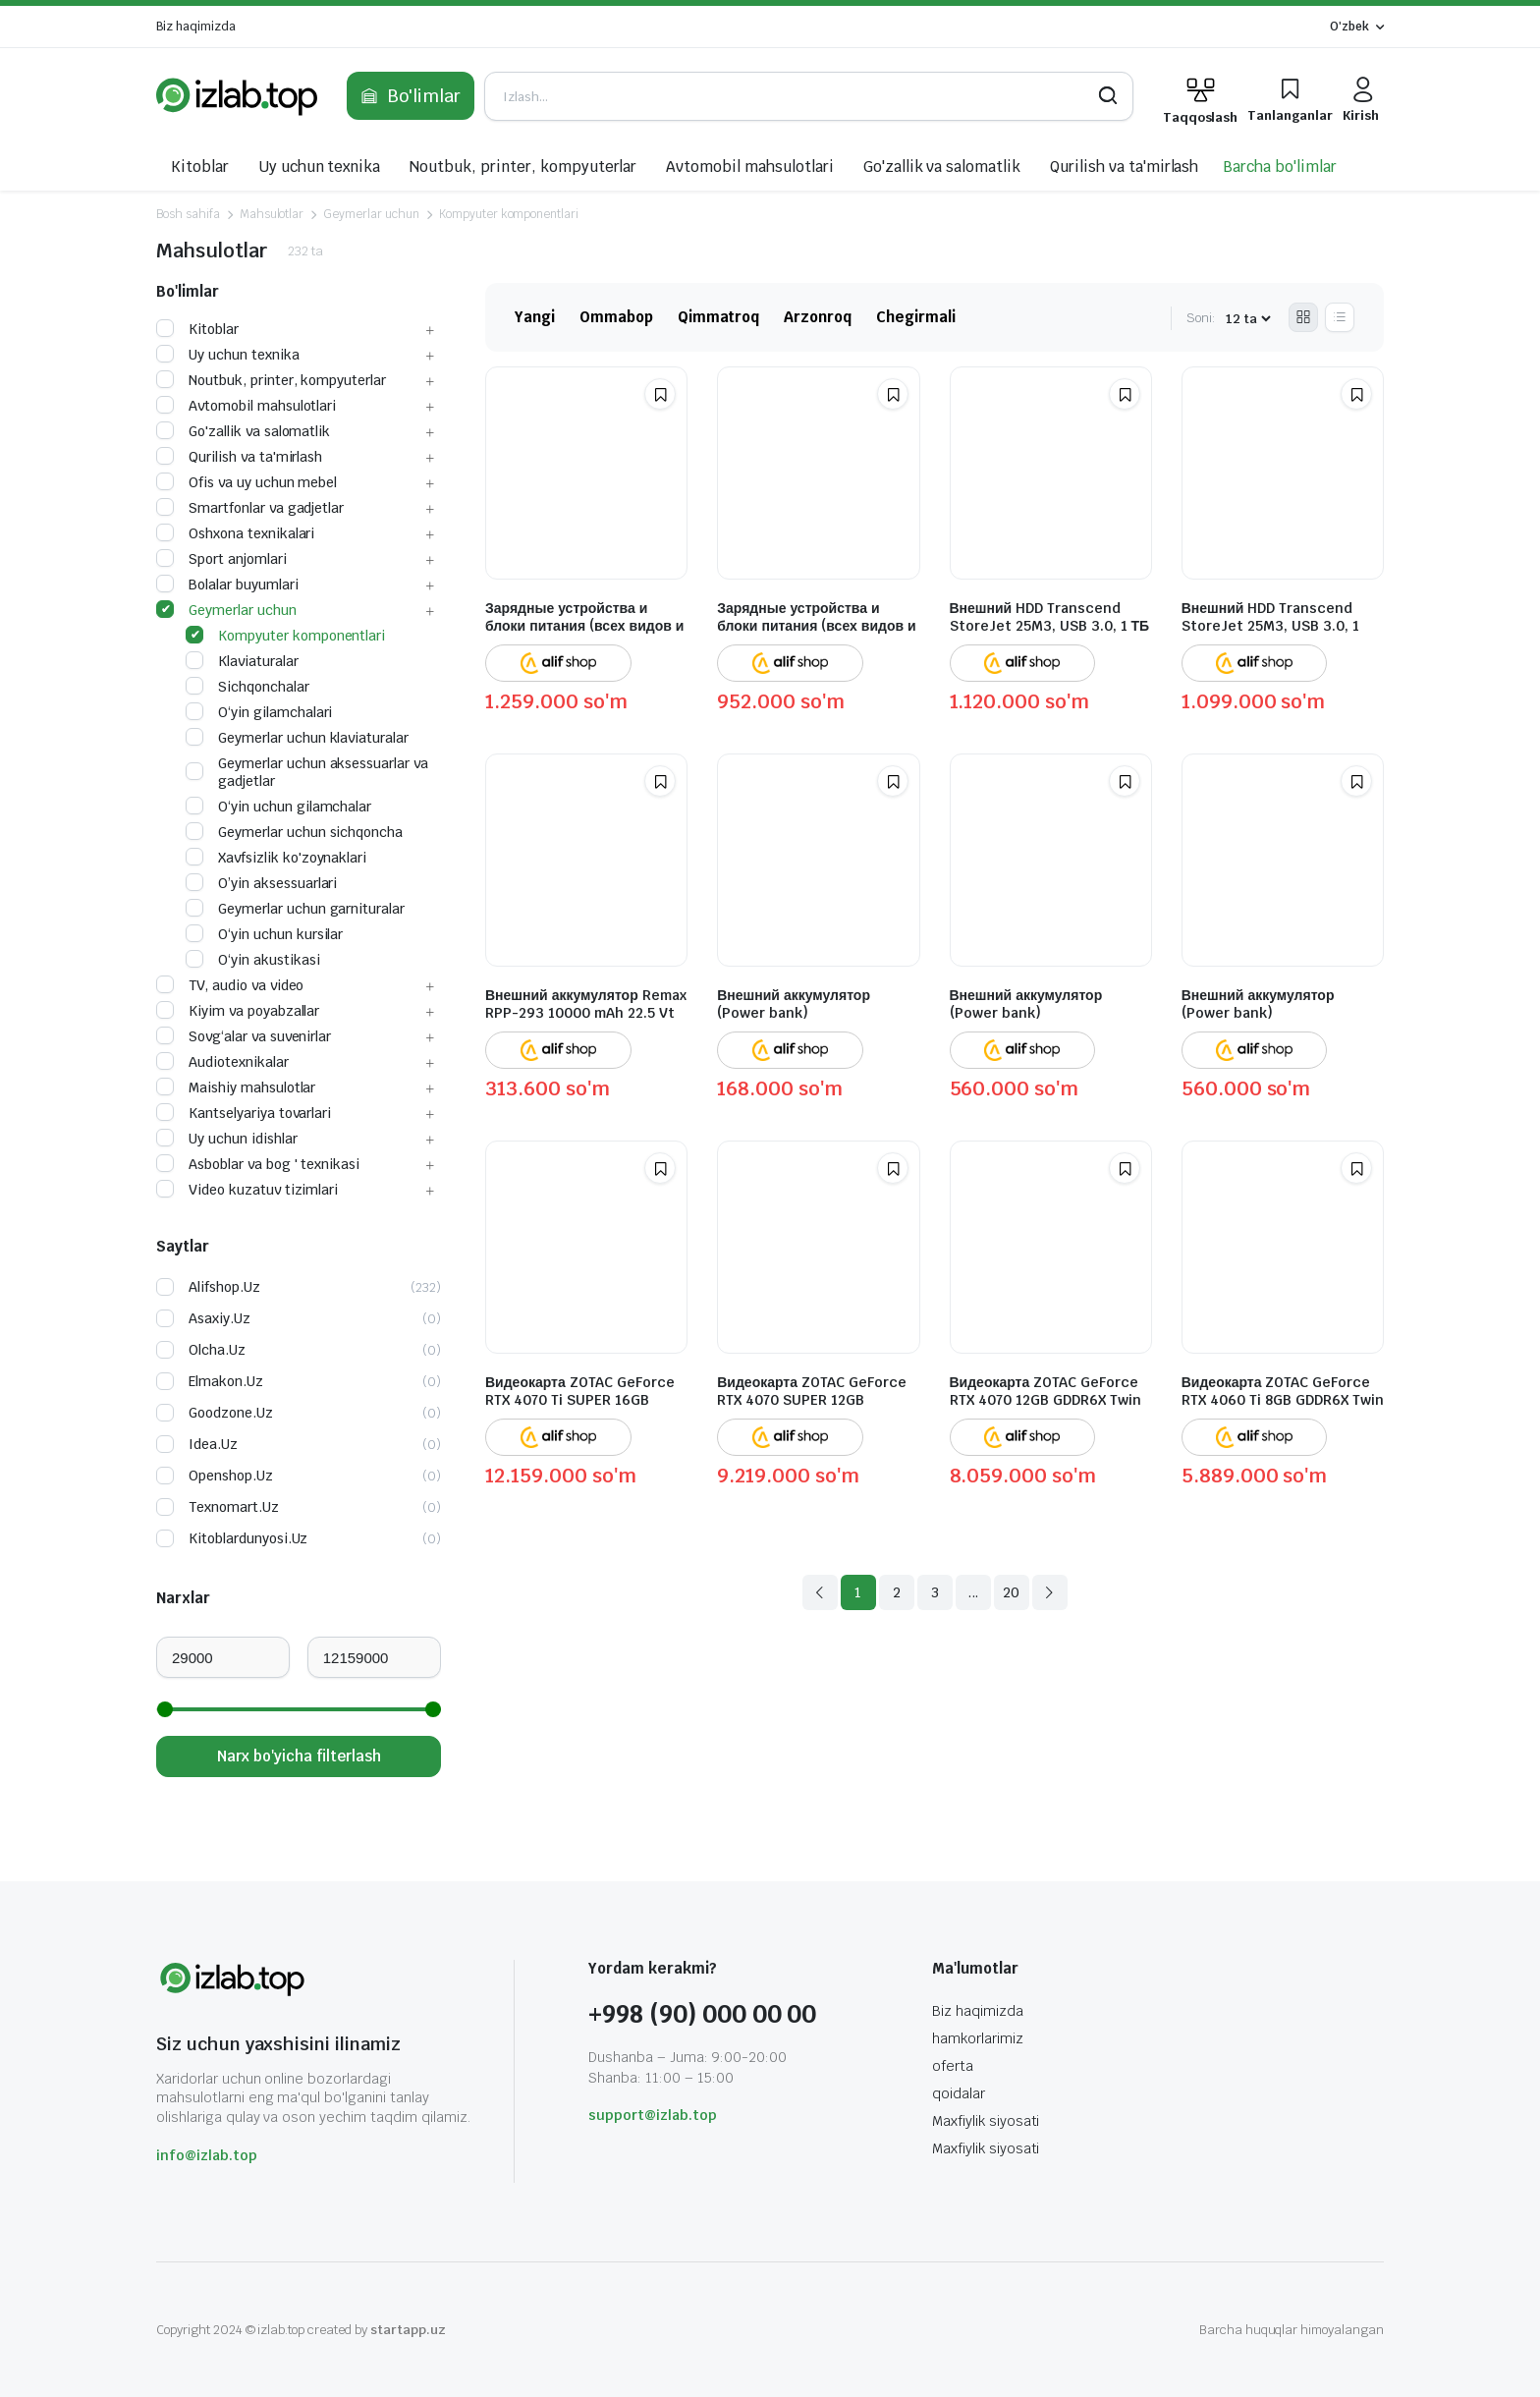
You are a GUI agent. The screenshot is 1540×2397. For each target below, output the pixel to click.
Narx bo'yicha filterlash (299, 1756)
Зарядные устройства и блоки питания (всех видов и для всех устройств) (816, 625)
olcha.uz (217, 1350)
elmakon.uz (226, 1381)
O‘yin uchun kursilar (264, 934)
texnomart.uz (234, 1507)
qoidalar (958, 2093)
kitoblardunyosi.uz (248, 1538)
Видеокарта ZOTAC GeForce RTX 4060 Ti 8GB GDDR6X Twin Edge (1283, 1399)
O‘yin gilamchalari (259, 712)
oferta (952, 2066)
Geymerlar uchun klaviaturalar (297, 738)
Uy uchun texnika (319, 166)
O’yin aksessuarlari (261, 883)
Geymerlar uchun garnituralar (295, 909)
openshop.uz (231, 1475)
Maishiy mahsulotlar (235, 1087)
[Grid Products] (1303, 317)
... (973, 1592)
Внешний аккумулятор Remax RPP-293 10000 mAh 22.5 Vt (586, 1004)
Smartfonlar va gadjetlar (250, 508)
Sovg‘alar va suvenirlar (243, 1036)
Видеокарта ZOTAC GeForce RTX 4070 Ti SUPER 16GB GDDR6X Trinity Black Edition (583, 1399)
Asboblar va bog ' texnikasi (257, 1164)
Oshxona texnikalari (235, 533)
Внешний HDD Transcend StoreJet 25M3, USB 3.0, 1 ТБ (1050, 617)
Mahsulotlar (272, 214)
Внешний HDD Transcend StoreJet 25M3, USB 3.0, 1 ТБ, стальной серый (1270, 625)
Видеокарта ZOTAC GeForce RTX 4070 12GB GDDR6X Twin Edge (1045, 1399)
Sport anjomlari (221, 559)
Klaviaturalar (242, 661)
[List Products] (1339, 317)
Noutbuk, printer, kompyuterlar (523, 166)
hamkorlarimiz (977, 2038)
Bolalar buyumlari (227, 584)
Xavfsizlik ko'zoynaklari (276, 857)
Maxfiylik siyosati (985, 2121)
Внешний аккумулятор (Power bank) (793, 1004)
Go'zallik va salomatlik (941, 166)
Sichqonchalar (247, 687)
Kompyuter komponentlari (508, 214)
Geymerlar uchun (371, 214)
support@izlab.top (652, 2115)
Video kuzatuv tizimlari (247, 1189)
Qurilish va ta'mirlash (1124, 166)
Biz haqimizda (196, 26)
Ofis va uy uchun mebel (246, 482)
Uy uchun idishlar (227, 1138)
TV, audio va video (229, 985)
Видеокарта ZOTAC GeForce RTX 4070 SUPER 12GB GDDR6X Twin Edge (812, 1399)
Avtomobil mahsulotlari (749, 166)
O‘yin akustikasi (253, 960)
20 (1011, 1592)
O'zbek (1349, 26)
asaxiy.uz (219, 1318)
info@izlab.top (206, 2155)
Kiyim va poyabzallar (237, 1011)
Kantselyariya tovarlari (243, 1113)
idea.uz (213, 1444)
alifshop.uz (224, 1287)
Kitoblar (200, 166)
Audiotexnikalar (222, 1062)
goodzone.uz (231, 1412)
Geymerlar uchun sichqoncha (294, 832)
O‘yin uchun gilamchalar (278, 806)
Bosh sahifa (188, 214)
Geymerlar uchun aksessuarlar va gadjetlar (307, 772)
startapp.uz (408, 2329)
